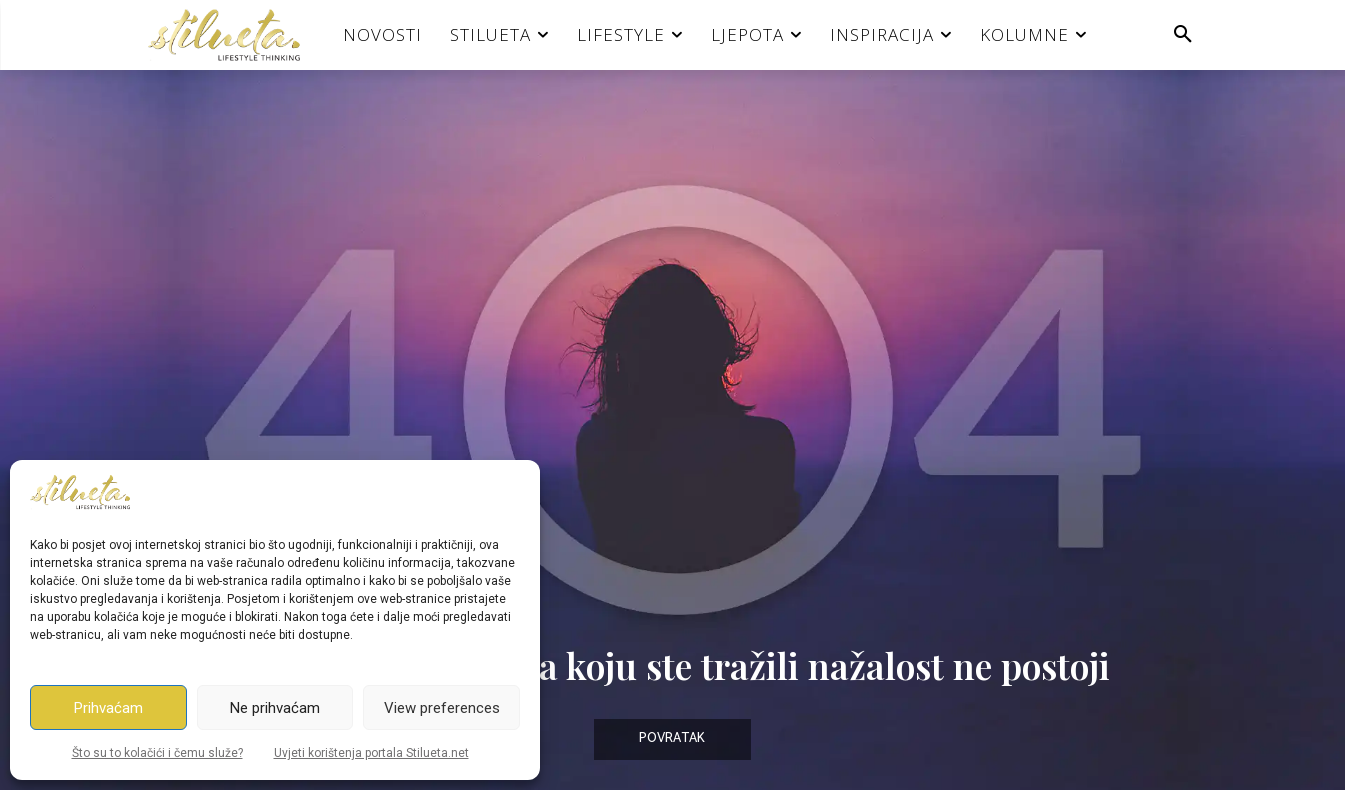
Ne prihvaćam (275, 708)
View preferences (442, 708)
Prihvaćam (108, 708)
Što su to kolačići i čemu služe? (157, 753)
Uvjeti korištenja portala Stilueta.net (371, 753)
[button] (1183, 35)
